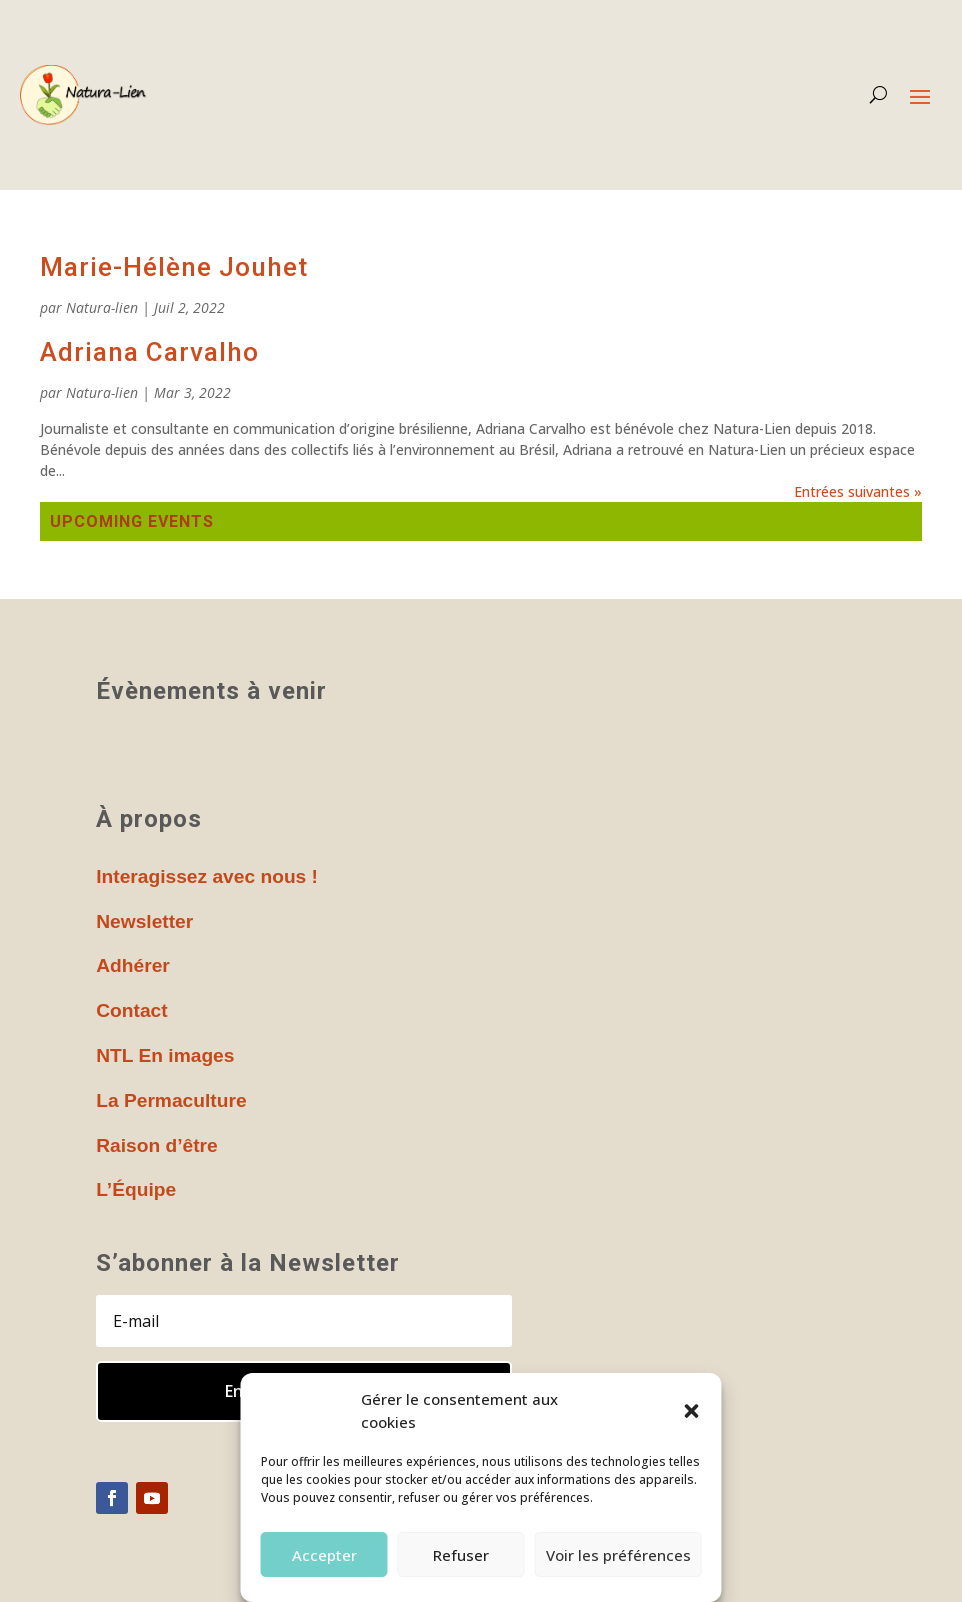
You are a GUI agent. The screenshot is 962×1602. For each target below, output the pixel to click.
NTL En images (165, 1055)
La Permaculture (171, 1100)
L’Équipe (136, 1189)
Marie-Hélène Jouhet (174, 267)
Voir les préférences (618, 1555)
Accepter (324, 1555)
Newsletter (144, 921)
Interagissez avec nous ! (207, 876)
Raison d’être (157, 1145)
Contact (131, 1010)
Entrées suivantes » (858, 491)
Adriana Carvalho (149, 352)
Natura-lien (102, 307)
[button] (692, 1411)
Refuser (461, 1555)
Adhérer (133, 965)
